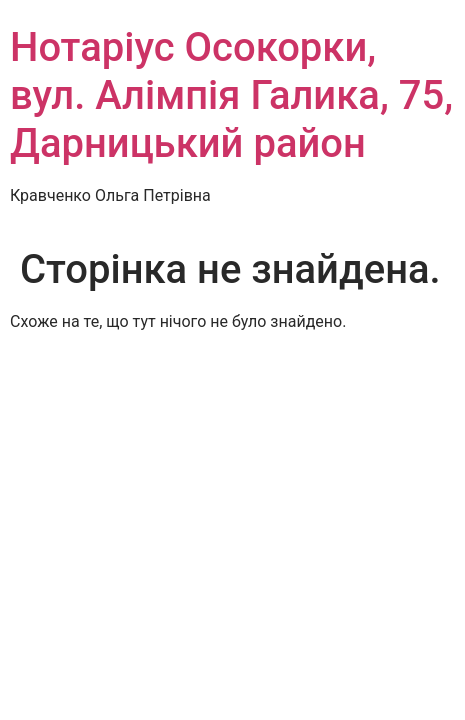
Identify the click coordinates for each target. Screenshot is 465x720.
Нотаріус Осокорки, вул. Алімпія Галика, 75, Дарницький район (231, 95)
